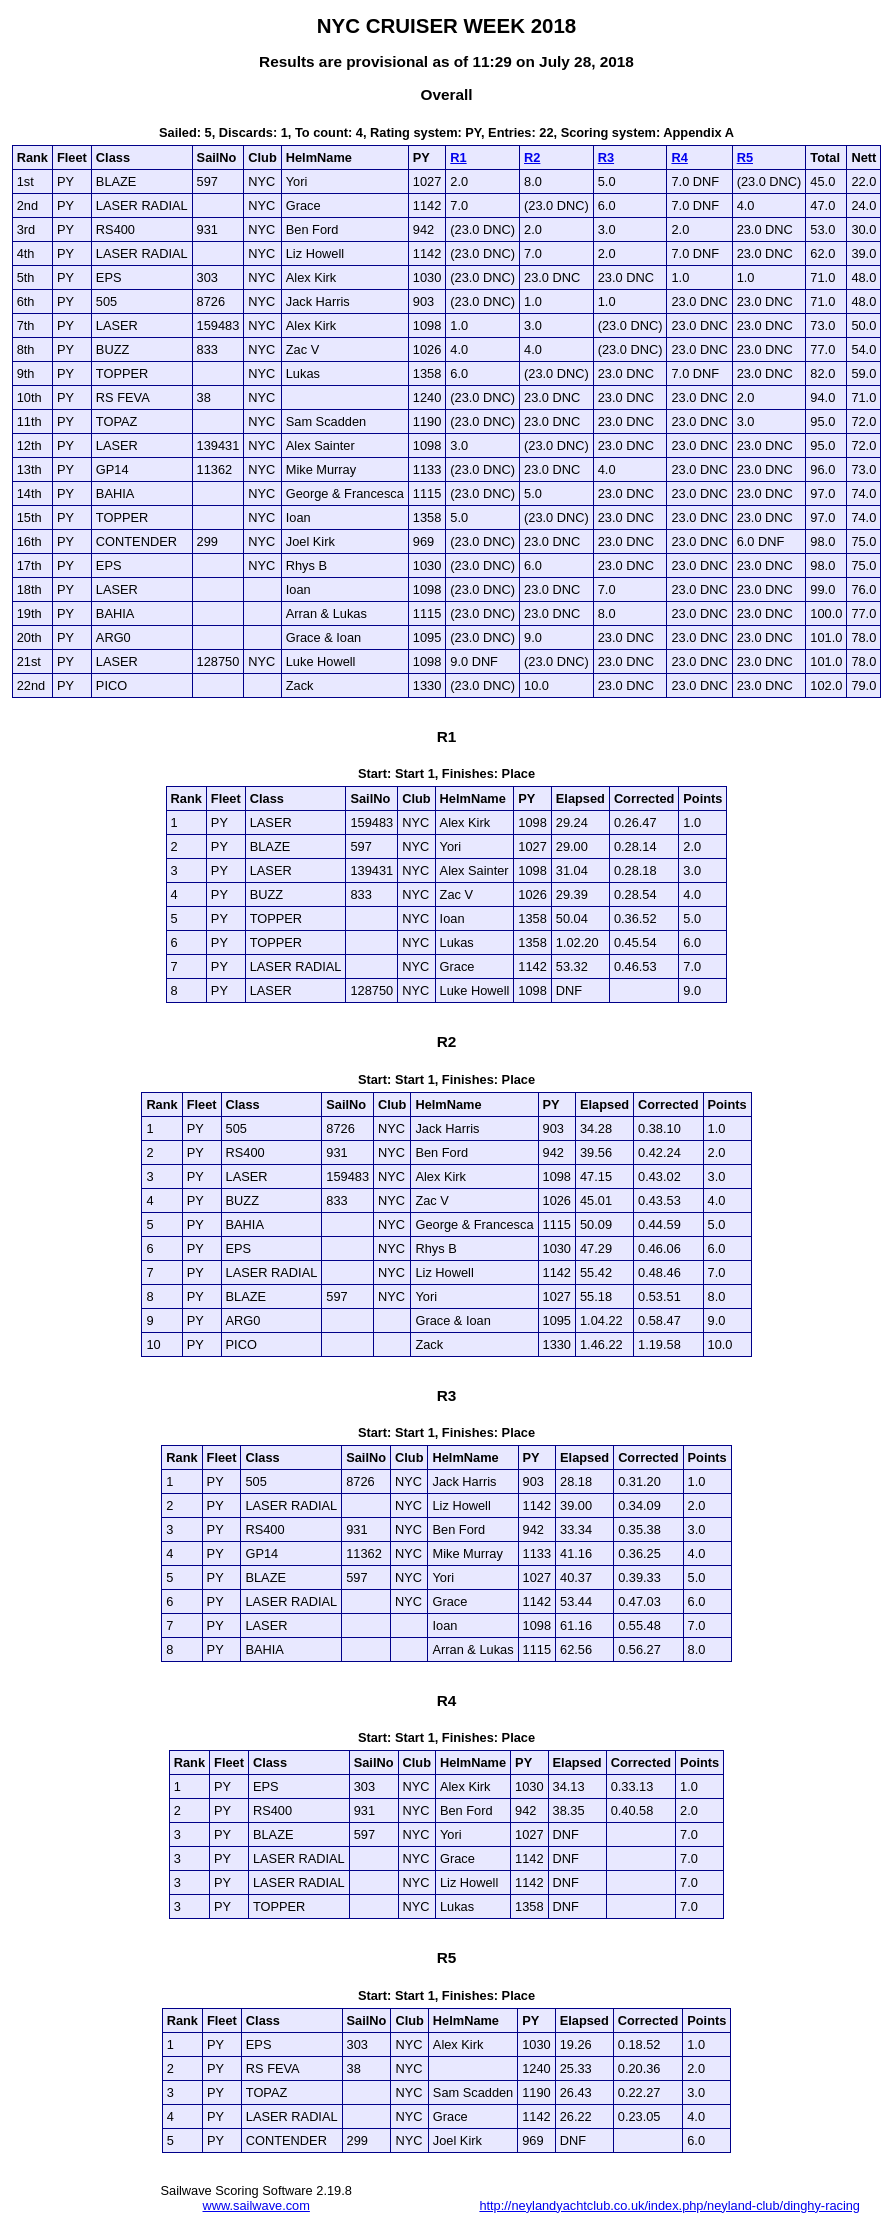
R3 (606, 157)
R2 (532, 157)
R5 (745, 157)
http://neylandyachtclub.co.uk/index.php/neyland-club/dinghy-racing (669, 2205)
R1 (458, 157)
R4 (679, 157)
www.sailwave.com (256, 2205)
